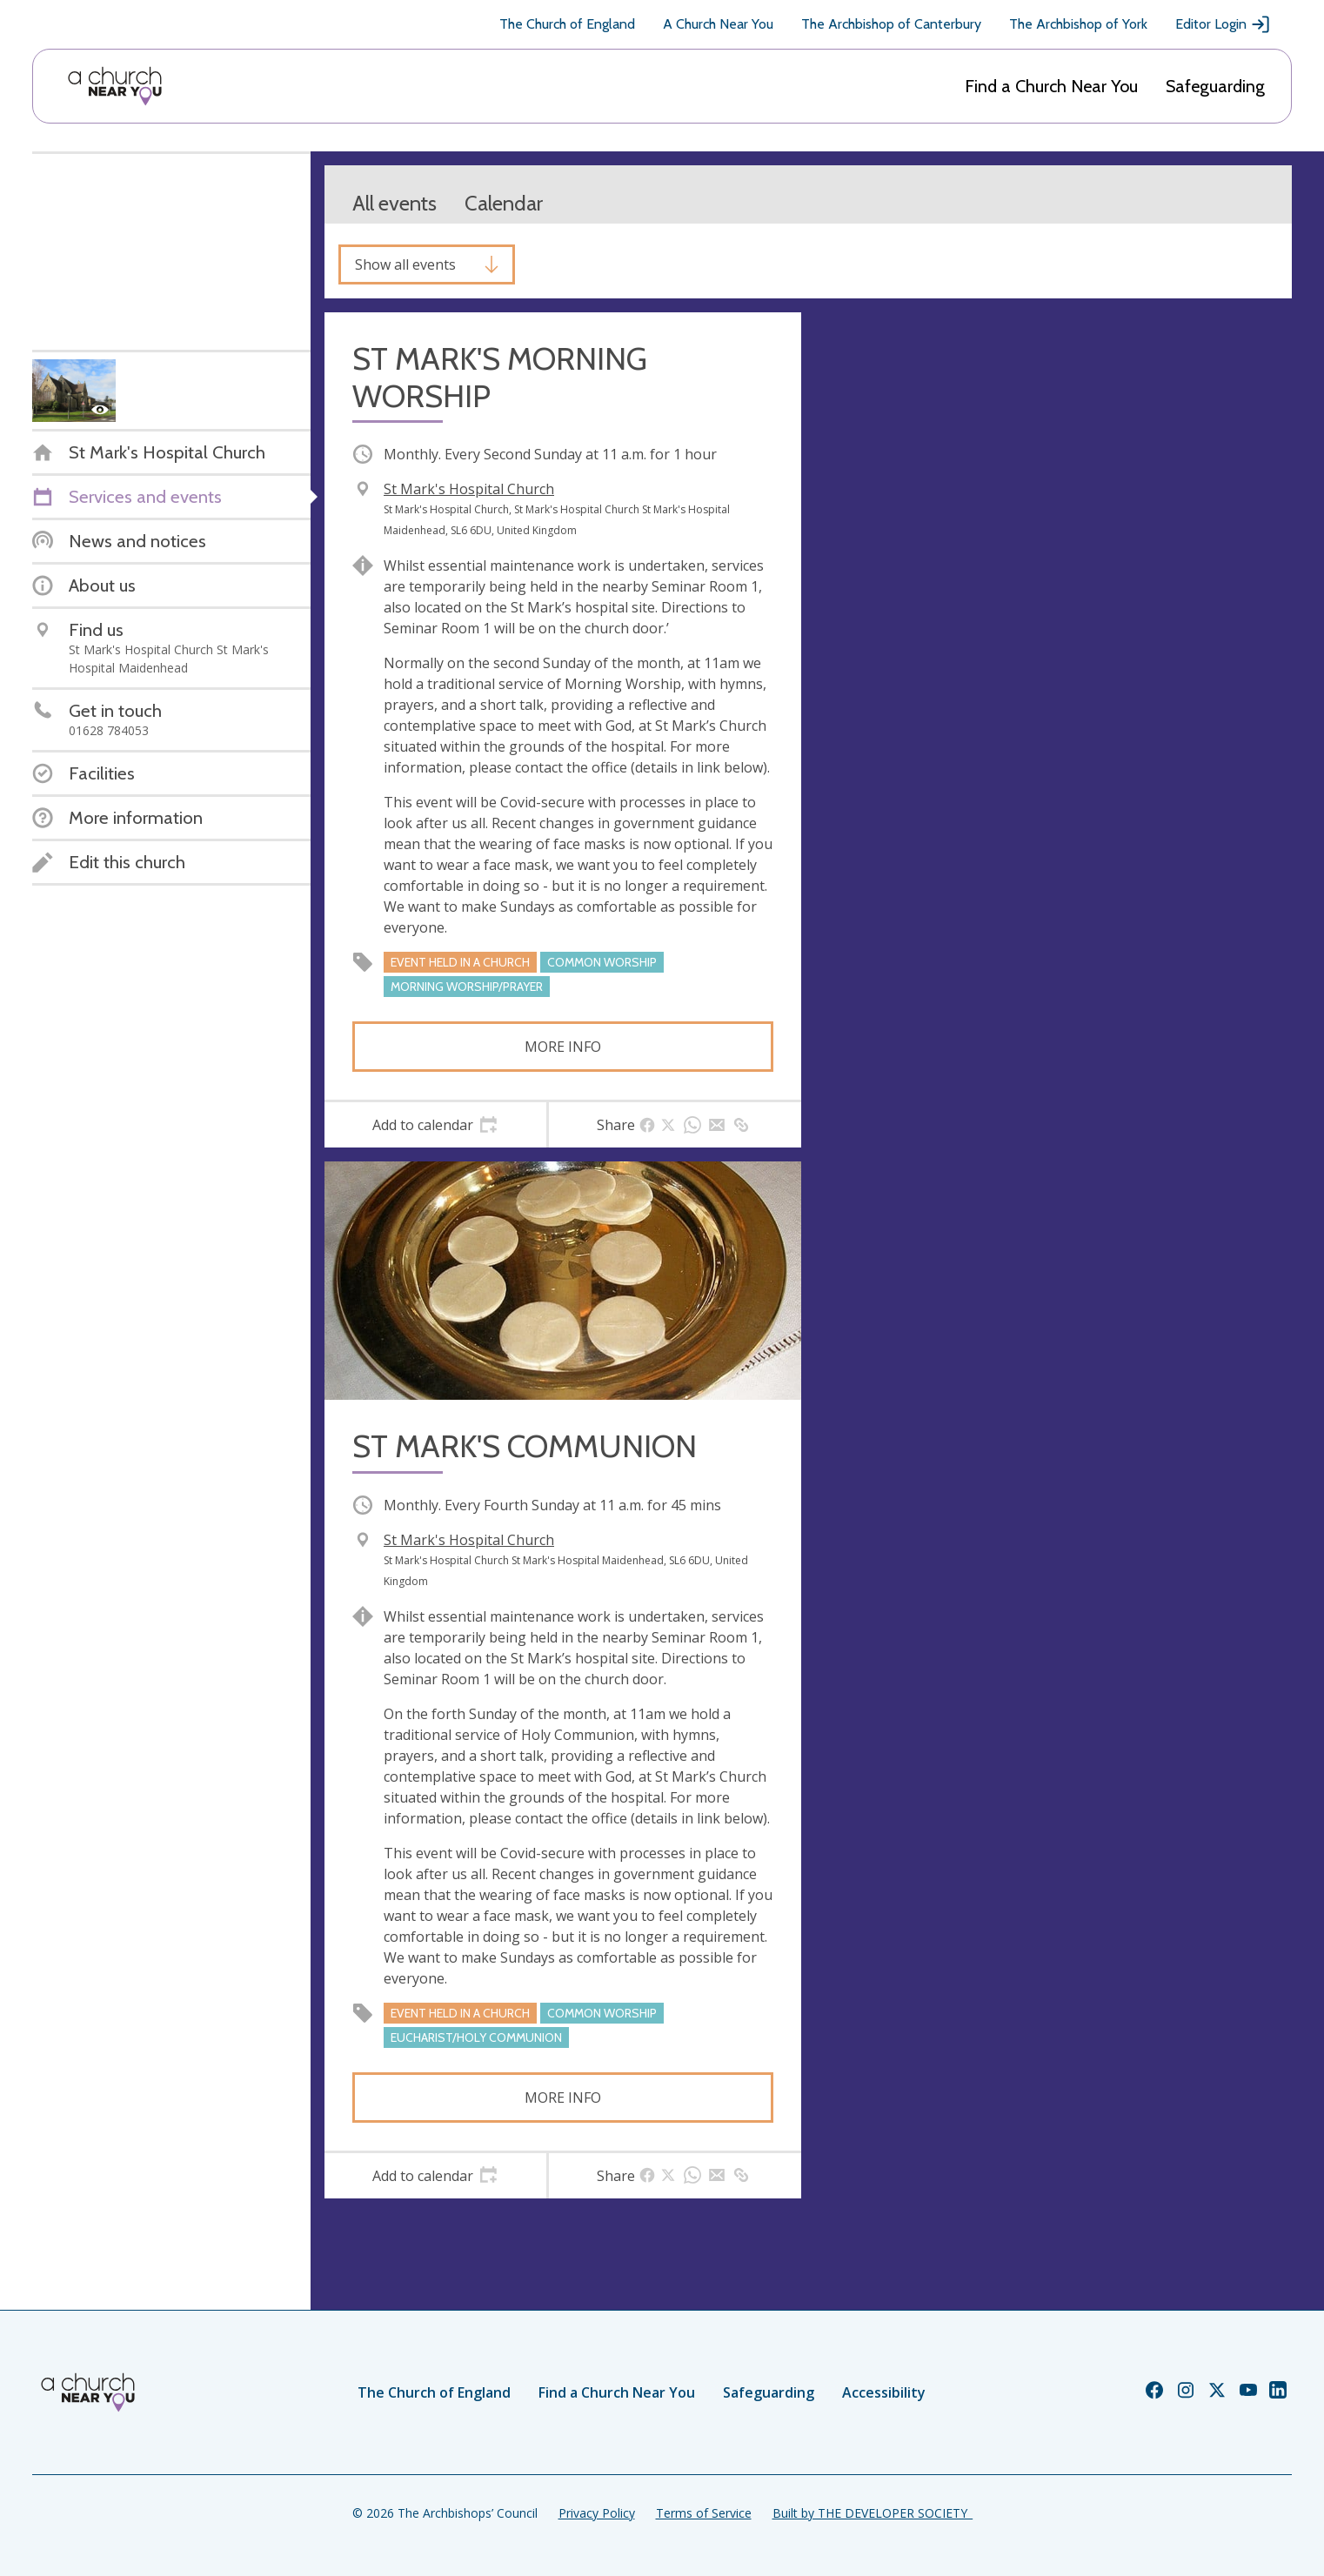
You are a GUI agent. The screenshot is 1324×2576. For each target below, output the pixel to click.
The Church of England (567, 24)
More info (563, 1046)
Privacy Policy (596, 2513)
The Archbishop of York (1078, 24)
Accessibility (884, 2392)
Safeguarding (1215, 86)
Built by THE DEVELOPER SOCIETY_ (872, 2513)
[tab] (435, 1124)
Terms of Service (704, 2513)
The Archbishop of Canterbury (891, 24)
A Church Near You (718, 24)
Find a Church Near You (1051, 86)
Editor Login (1223, 24)
